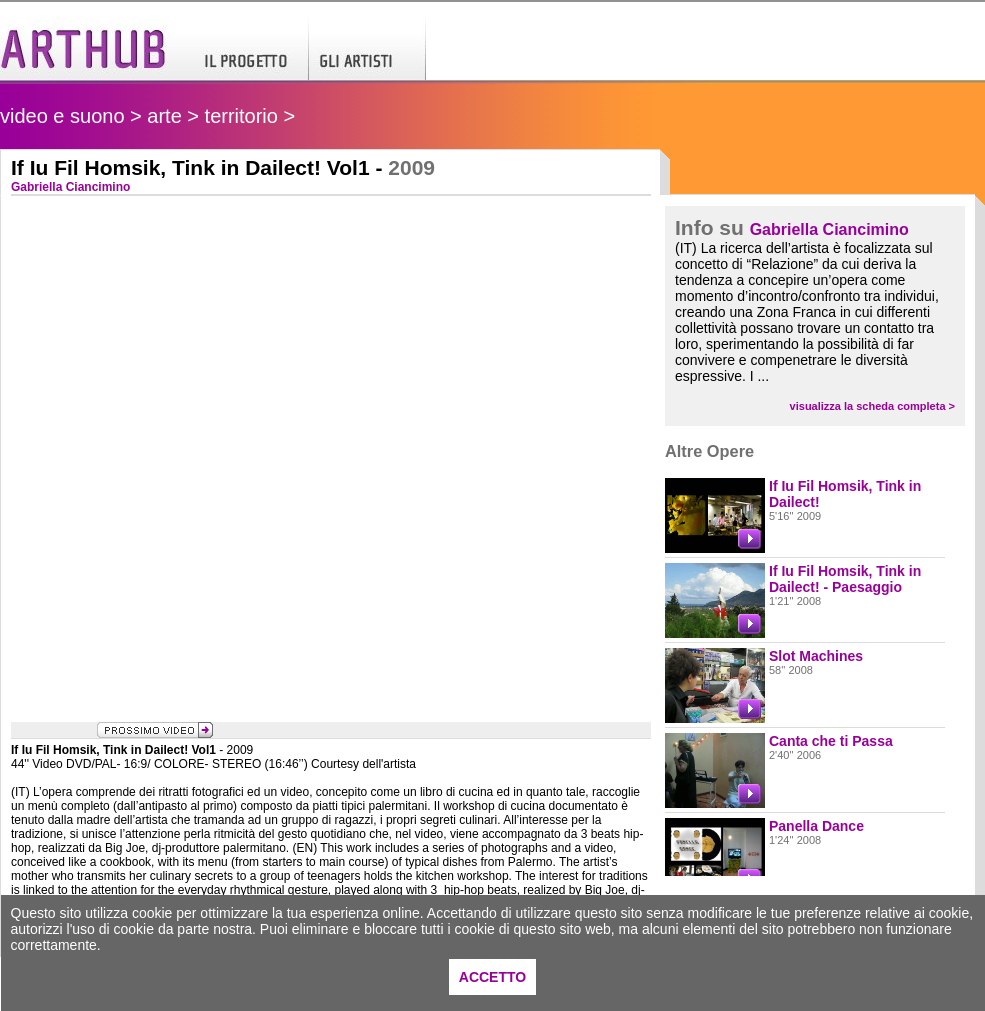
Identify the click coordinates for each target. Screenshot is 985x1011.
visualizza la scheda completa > (872, 406)
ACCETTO (492, 977)
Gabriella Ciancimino (829, 229)
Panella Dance (816, 826)
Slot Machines (816, 656)
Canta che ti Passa (831, 741)
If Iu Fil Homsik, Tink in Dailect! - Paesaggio (845, 579)
